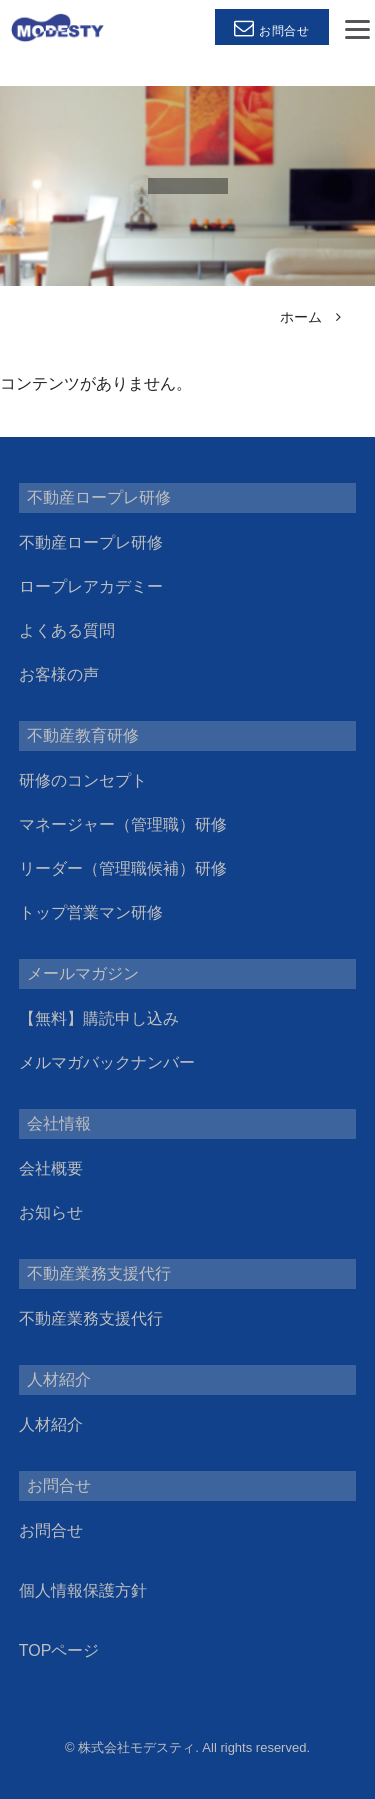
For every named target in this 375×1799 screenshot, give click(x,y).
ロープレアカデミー (91, 586)
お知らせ (51, 1212)
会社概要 (51, 1168)
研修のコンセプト (83, 780)
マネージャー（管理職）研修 (123, 824)
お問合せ (51, 1530)
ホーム (301, 317)
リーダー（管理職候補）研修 (123, 868)
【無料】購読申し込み (99, 1018)
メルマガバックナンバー (107, 1062)
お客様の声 (59, 674)
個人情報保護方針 (83, 1590)
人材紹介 (51, 1424)
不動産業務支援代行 (91, 1318)
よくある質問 (67, 630)
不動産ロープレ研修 (91, 542)
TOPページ (59, 1650)
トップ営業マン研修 (91, 912)
